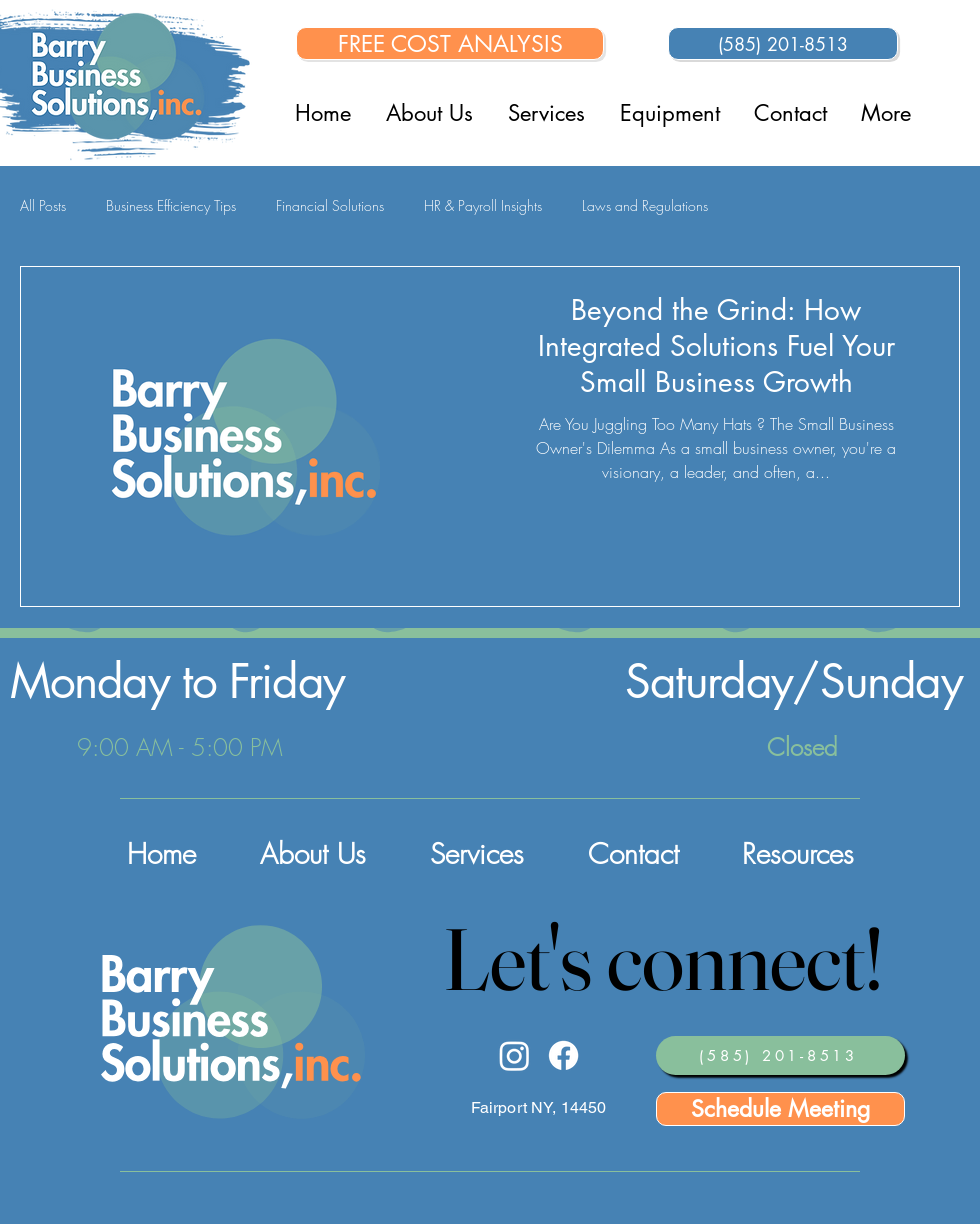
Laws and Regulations (645, 205)
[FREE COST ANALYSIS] (450, 43)
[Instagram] (514, 1055)
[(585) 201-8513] (783, 43)
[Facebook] (563, 1055)
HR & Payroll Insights (483, 205)
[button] (669, 113)
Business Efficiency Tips (171, 205)
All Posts (43, 205)
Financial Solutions (330, 205)
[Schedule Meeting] (780, 1109)
